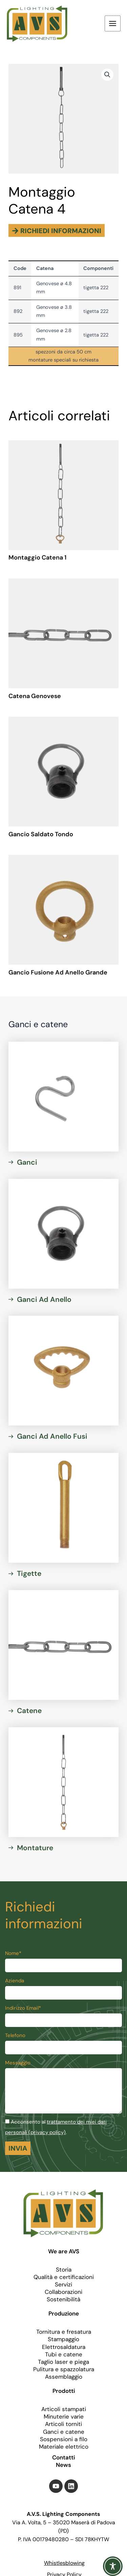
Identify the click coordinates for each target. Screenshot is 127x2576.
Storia (63, 2269)
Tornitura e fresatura (63, 2331)
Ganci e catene (63, 2431)
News (63, 2465)
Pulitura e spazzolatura (63, 2369)
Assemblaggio (63, 2376)
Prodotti (63, 2391)
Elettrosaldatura (63, 2347)
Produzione (63, 2313)
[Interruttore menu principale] (112, 23)
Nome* (13, 1953)
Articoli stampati (63, 2409)
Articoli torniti (63, 2424)
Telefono (15, 2035)
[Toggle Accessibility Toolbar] (113, 2562)
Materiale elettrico (63, 2446)
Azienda (14, 1980)
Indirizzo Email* (23, 2008)
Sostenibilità (63, 2299)
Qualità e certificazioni (64, 2277)
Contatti (63, 2457)
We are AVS (63, 2251)
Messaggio (17, 2062)
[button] (107, 75)
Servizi (63, 2284)
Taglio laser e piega (63, 2362)
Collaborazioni (63, 2292)
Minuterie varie (64, 2416)
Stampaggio (63, 2339)
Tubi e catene (63, 2354)
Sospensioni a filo (63, 2439)
